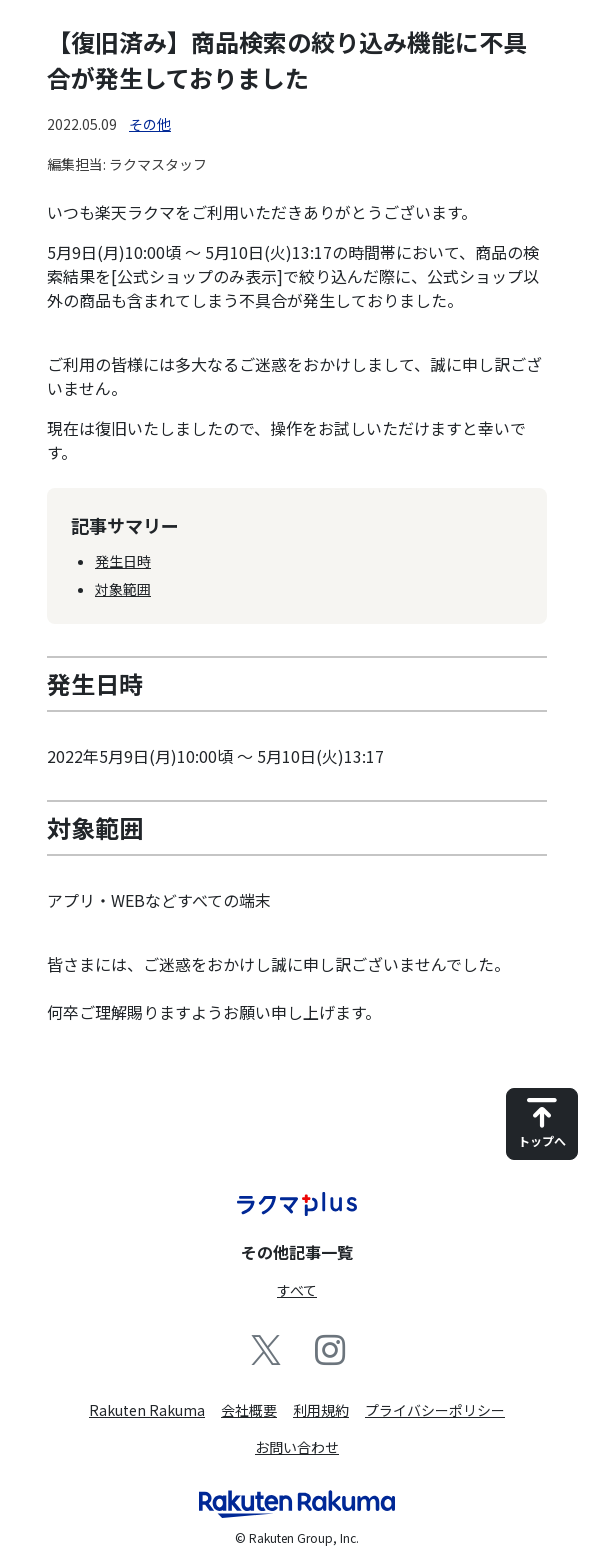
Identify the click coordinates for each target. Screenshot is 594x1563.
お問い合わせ (297, 1447)
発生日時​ (123, 561)
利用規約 (321, 1410)
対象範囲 (123, 589)
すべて (297, 1290)
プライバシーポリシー (435, 1410)
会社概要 (249, 1410)
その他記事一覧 (297, 1252)
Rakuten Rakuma (147, 1410)
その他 (150, 124)
